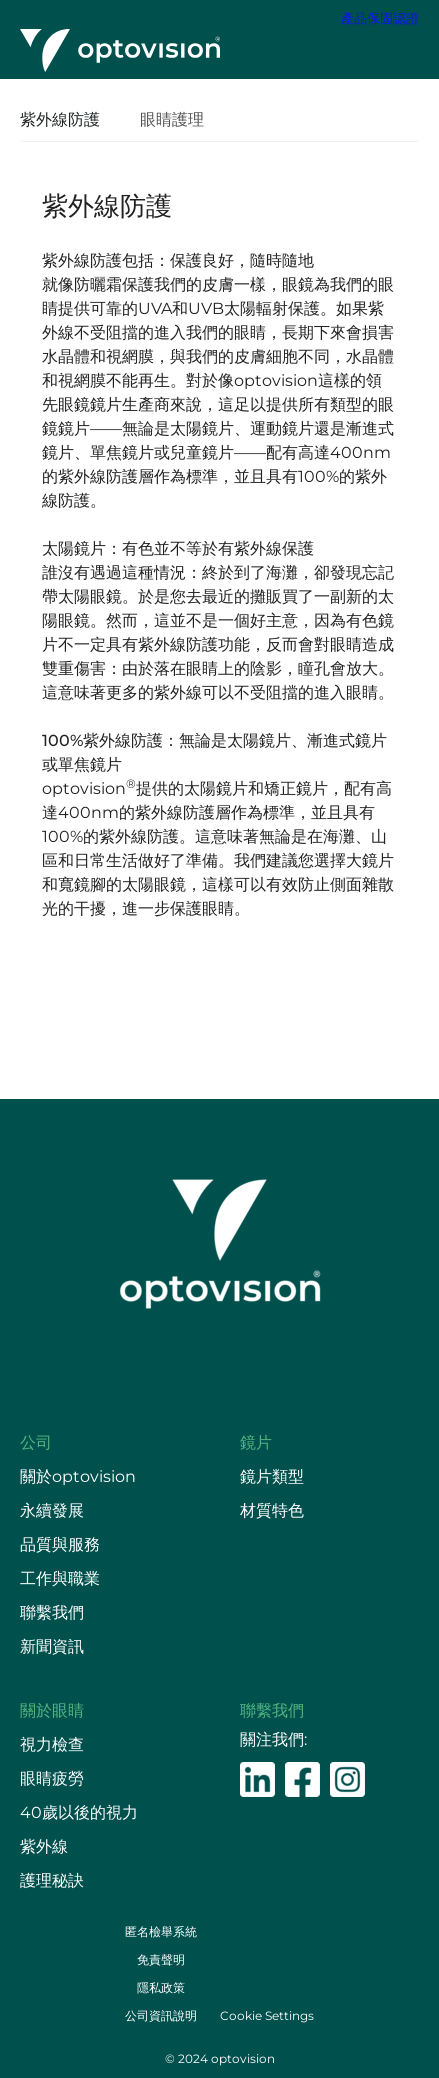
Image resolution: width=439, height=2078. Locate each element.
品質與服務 (60, 1544)
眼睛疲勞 (52, 1778)
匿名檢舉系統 (161, 1931)
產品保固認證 (380, 18)
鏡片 (256, 1442)
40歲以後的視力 (79, 1812)
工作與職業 (60, 1578)
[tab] (70, 121)
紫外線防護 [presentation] (60, 119)
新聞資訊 (52, 1646)
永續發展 (52, 1510)
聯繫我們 (52, 1612)
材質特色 (272, 1510)
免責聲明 (161, 1959)
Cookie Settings (267, 2015)
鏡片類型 (272, 1476)
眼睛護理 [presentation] (172, 119)
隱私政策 (161, 1987)
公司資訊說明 (161, 2015)
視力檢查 (52, 1744)
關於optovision (78, 1476)
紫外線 (44, 1846)
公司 (36, 1442)
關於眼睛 (52, 1710)
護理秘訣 (52, 1880)
